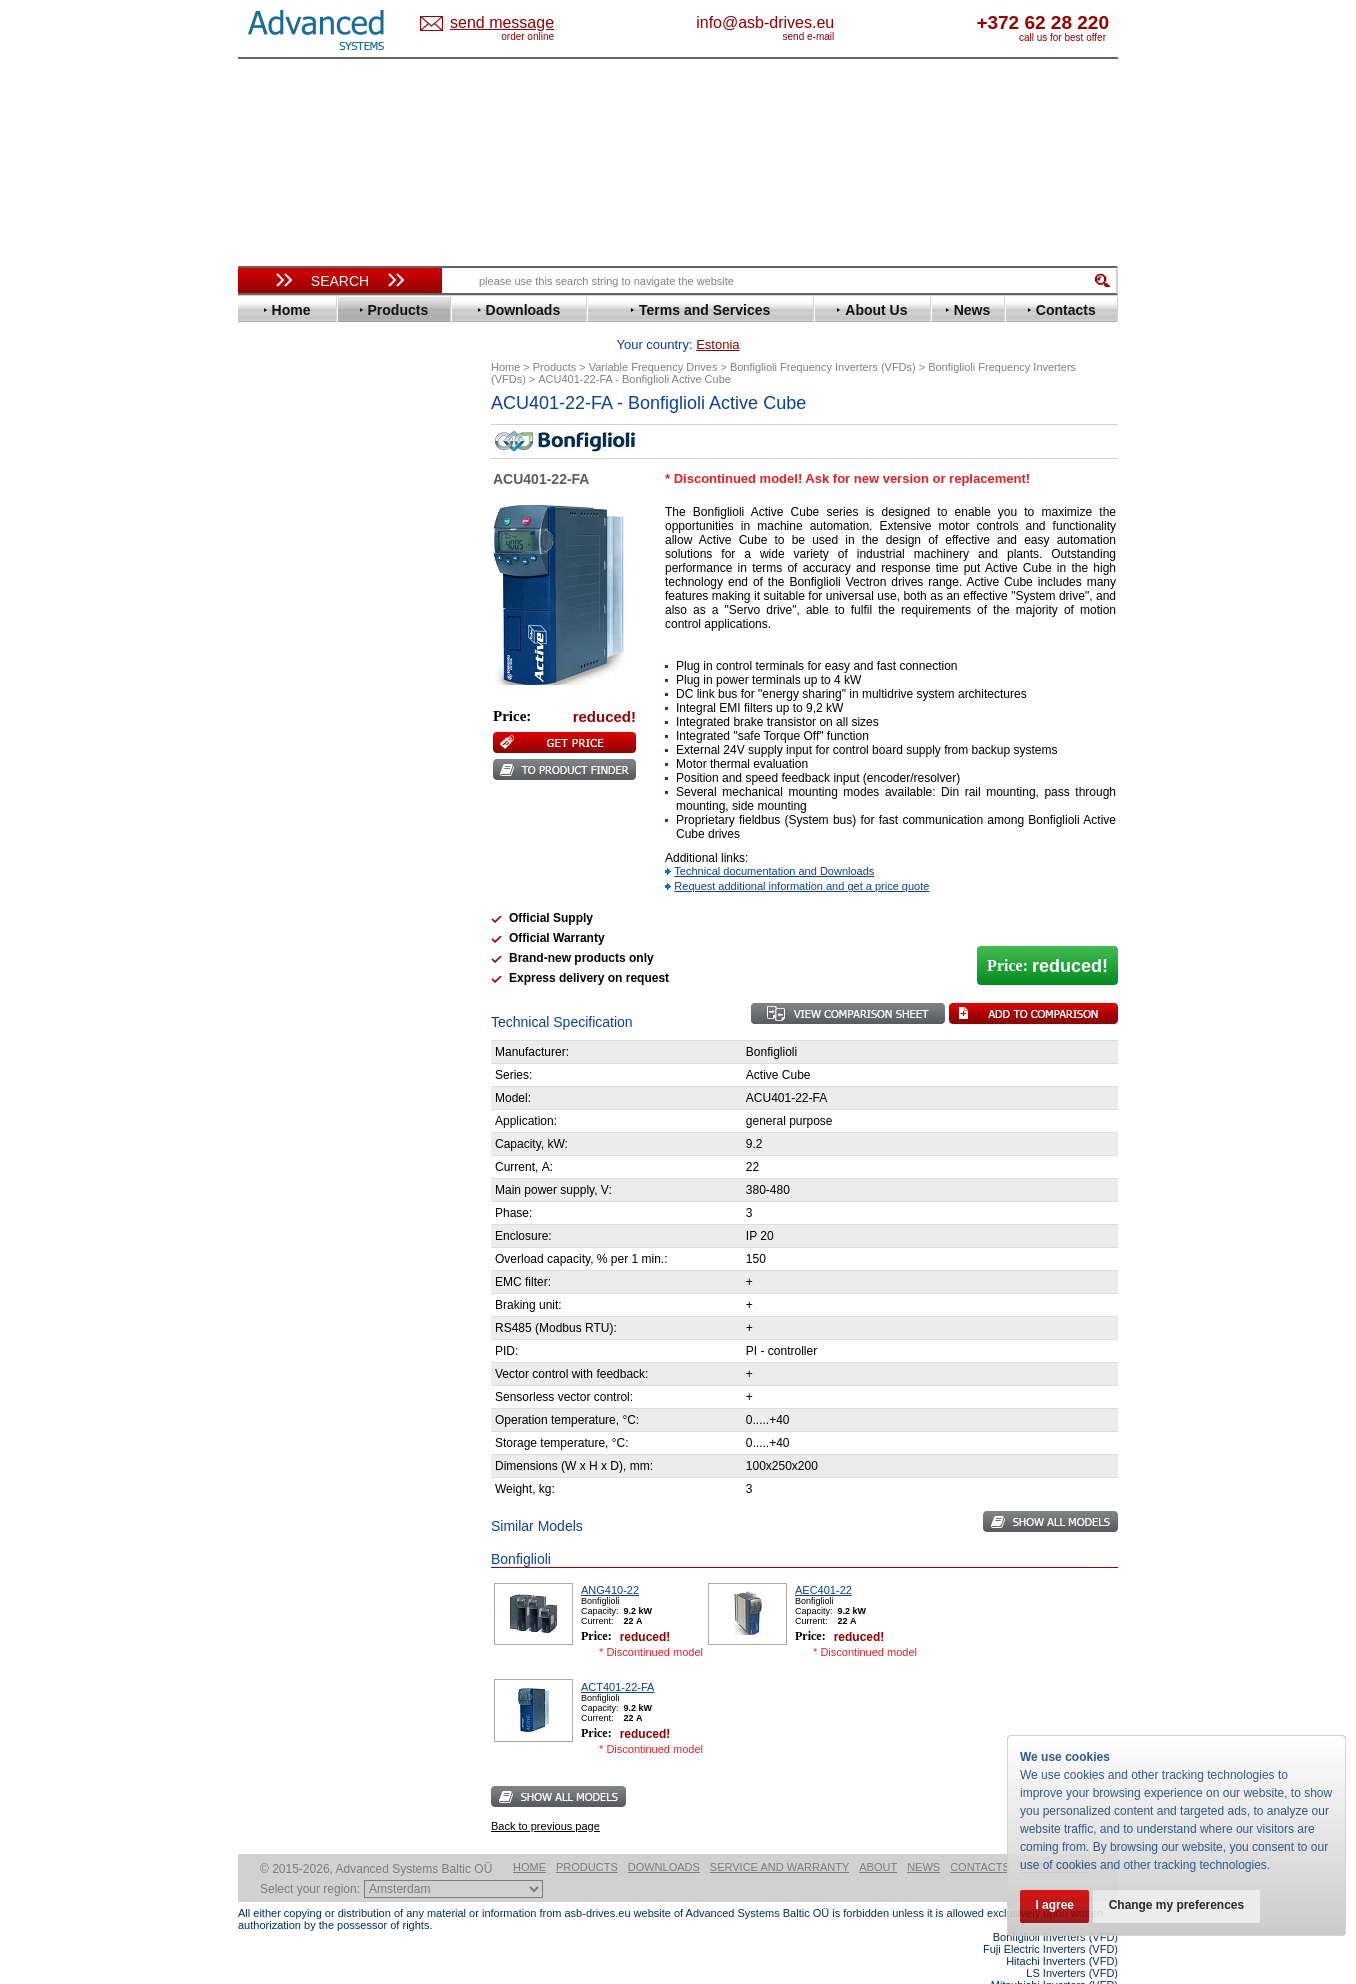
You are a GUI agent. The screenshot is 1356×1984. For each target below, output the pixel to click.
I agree (1055, 1906)
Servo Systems (293, 1096)
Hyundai (281, 658)
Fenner (277, 598)
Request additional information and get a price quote (801, 855)
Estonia (518, 23)
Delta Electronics (309, 523)
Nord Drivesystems (315, 763)
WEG (271, 913)
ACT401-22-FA (617, 1656)
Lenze (274, 718)
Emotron (282, 568)
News (923, 1836)
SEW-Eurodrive (303, 853)
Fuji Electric (293, 613)
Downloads (664, 1836)
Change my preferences (1179, 1906)
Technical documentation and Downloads (774, 840)
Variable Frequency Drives (328, 418)
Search (340, 281)
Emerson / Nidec (307, 553)
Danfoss (281, 508)
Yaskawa (283, 943)
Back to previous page (545, 1795)
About (878, 1836)
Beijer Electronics (311, 463)
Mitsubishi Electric (313, 748)
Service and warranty (779, 1836)
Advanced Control (312, 448)
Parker (276, 793)
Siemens (282, 868)
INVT (271, 688)
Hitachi (277, 643)
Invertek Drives (302, 673)
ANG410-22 (610, 1559)
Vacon (275, 898)
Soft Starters (286, 967)
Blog (262, 1267)
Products (587, 1836)
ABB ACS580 (1085, 1966)
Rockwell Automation (322, 808)
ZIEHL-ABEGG (301, 928)
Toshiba (280, 883)
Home (529, 1836)
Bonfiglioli (288, 478)
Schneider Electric (312, 838)
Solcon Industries (310, 1072)
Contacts (980, 1836)
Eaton (274, 538)
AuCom (279, 997)
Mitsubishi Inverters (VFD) (1054, 1954)
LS (264, 733)
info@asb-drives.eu (848, 22)
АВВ (270, 982)
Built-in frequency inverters (315, 1466)
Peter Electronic (305, 1042)
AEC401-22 (823, 1559)
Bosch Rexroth (302, 493)
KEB (269, 703)
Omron (277, 778)
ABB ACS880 (1085, 1978)
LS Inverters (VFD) (1072, 1942)
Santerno (284, 823)
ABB (270, 433)
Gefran (277, 628)
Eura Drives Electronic (325, 583)
